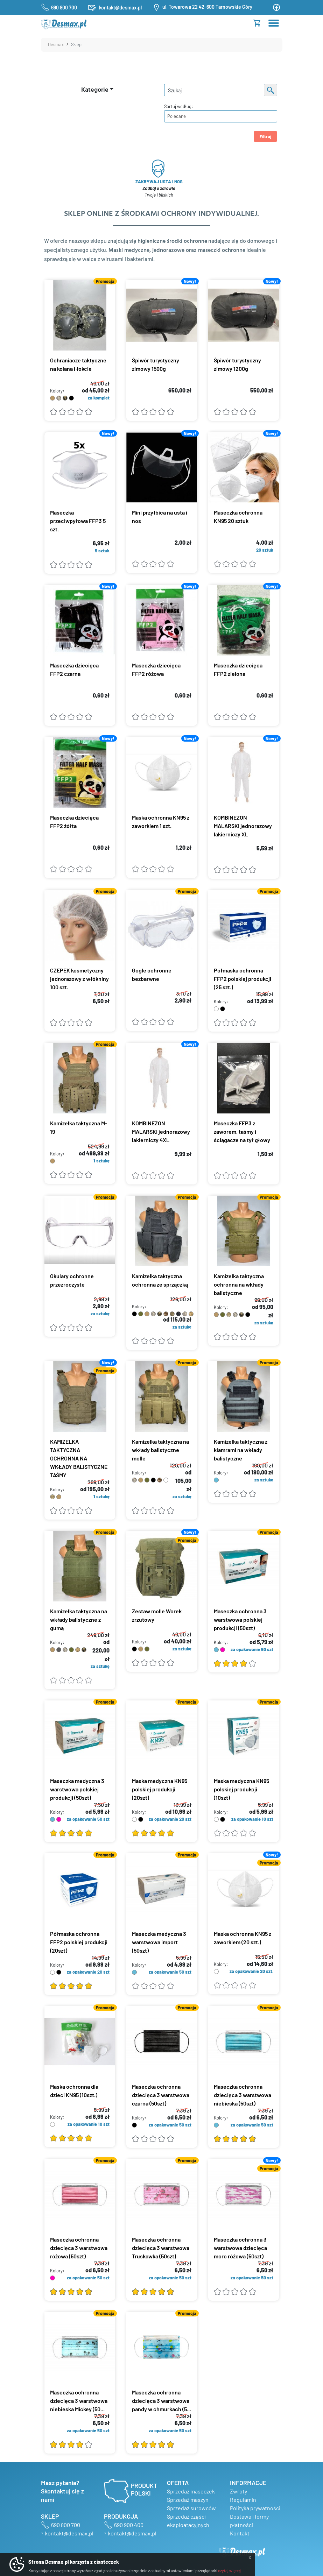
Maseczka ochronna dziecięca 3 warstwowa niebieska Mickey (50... (78, 2400)
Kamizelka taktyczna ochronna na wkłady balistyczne (239, 1284)
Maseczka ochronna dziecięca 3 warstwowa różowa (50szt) (78, 2247)
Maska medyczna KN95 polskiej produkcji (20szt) (159, 1789)
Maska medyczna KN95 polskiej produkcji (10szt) (241, 1789)
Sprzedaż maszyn (188, 2499)
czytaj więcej (229, 2570)
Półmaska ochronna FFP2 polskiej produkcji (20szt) (78, 1942)
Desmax (56, 44)
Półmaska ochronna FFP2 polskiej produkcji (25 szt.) (242, 978)
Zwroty (238, 2491)
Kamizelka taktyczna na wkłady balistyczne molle (160, 1450)
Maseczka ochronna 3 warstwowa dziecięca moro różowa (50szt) (240, 2247)
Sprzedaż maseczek (191, 2491)
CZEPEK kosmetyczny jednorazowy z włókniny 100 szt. (79, 978)
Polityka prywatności (255, 2508)
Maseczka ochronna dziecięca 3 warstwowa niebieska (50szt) (242, 2095)
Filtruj (265, 136)
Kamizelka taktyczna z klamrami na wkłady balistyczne (240, 1450)
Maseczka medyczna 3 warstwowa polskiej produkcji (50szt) (77, 1789)
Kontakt (240, 2533)
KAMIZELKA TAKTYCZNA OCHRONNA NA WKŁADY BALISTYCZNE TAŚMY (78, 1458)
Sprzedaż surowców (191, 2508)
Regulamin (243, 2499)
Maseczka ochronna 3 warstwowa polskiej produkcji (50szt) (240, 1619)
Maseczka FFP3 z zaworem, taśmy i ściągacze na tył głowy (242, 1131)
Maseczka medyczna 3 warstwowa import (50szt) (159, 1942)
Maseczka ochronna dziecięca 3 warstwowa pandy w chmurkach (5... (161, 2400)
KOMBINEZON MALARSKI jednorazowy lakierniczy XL (243, 825)
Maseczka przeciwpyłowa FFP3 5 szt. (78, 520)
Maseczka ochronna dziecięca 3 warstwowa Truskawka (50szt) (160, 2247)
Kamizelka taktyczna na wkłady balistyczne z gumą (78, 1619)
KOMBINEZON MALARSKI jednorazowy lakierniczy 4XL (161, 1131)
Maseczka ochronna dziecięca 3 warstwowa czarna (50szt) (160, 2095)
